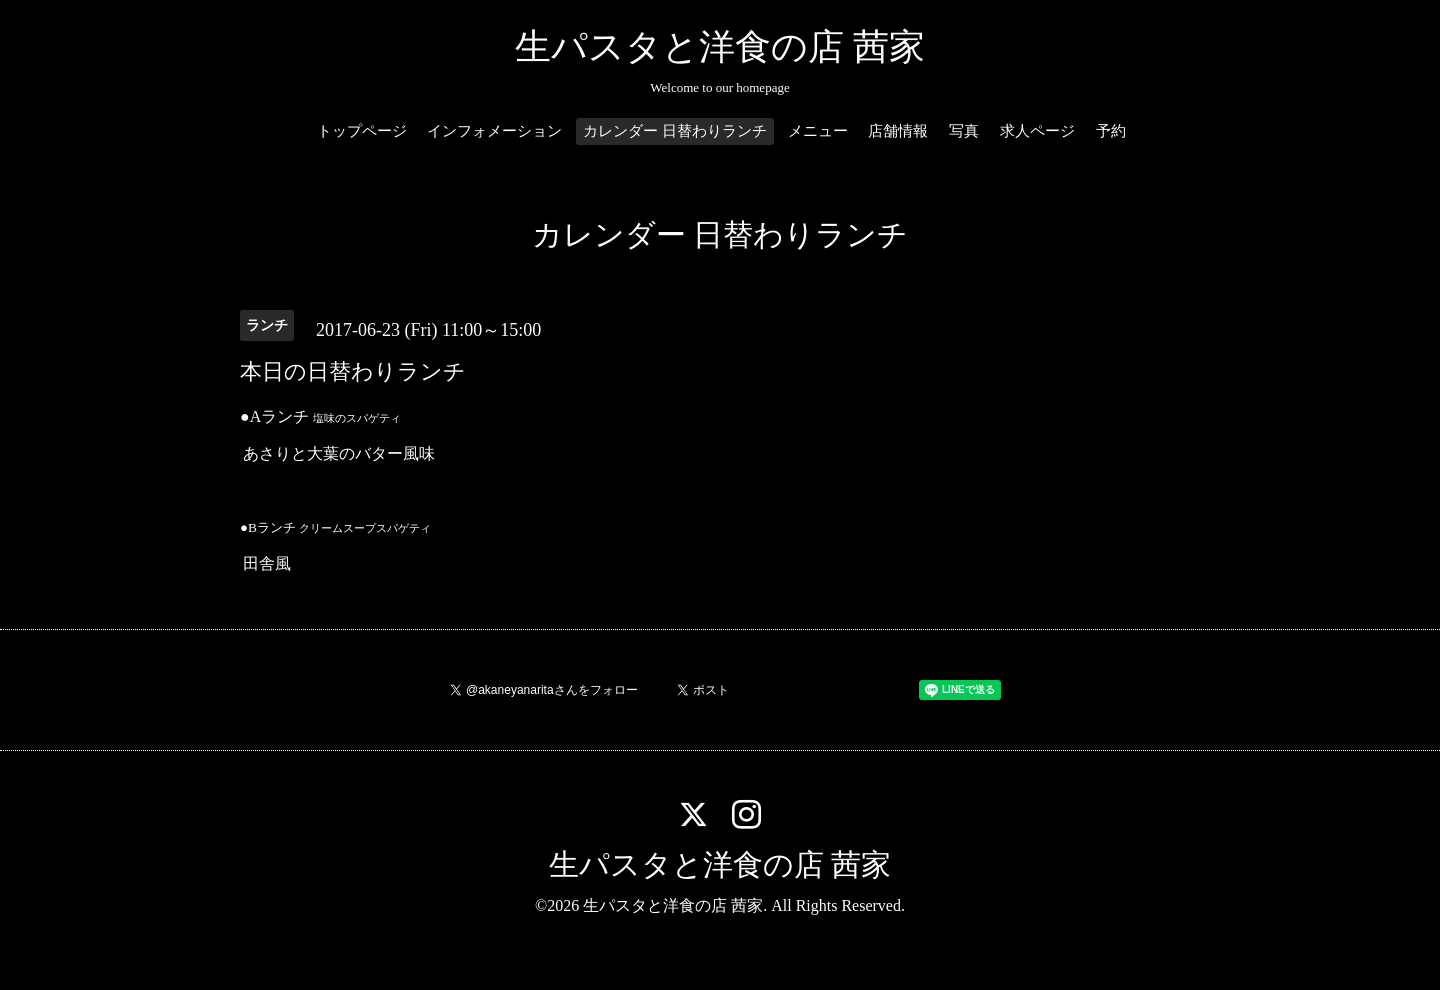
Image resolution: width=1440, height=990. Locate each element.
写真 (964, 131)
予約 (1111, 131)
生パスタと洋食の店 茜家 (720, 47)
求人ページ (1037, 131)
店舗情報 (898, 131)
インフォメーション (494, 131)
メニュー (818, 131)
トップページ (362, 131)
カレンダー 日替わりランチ (675, 131)
